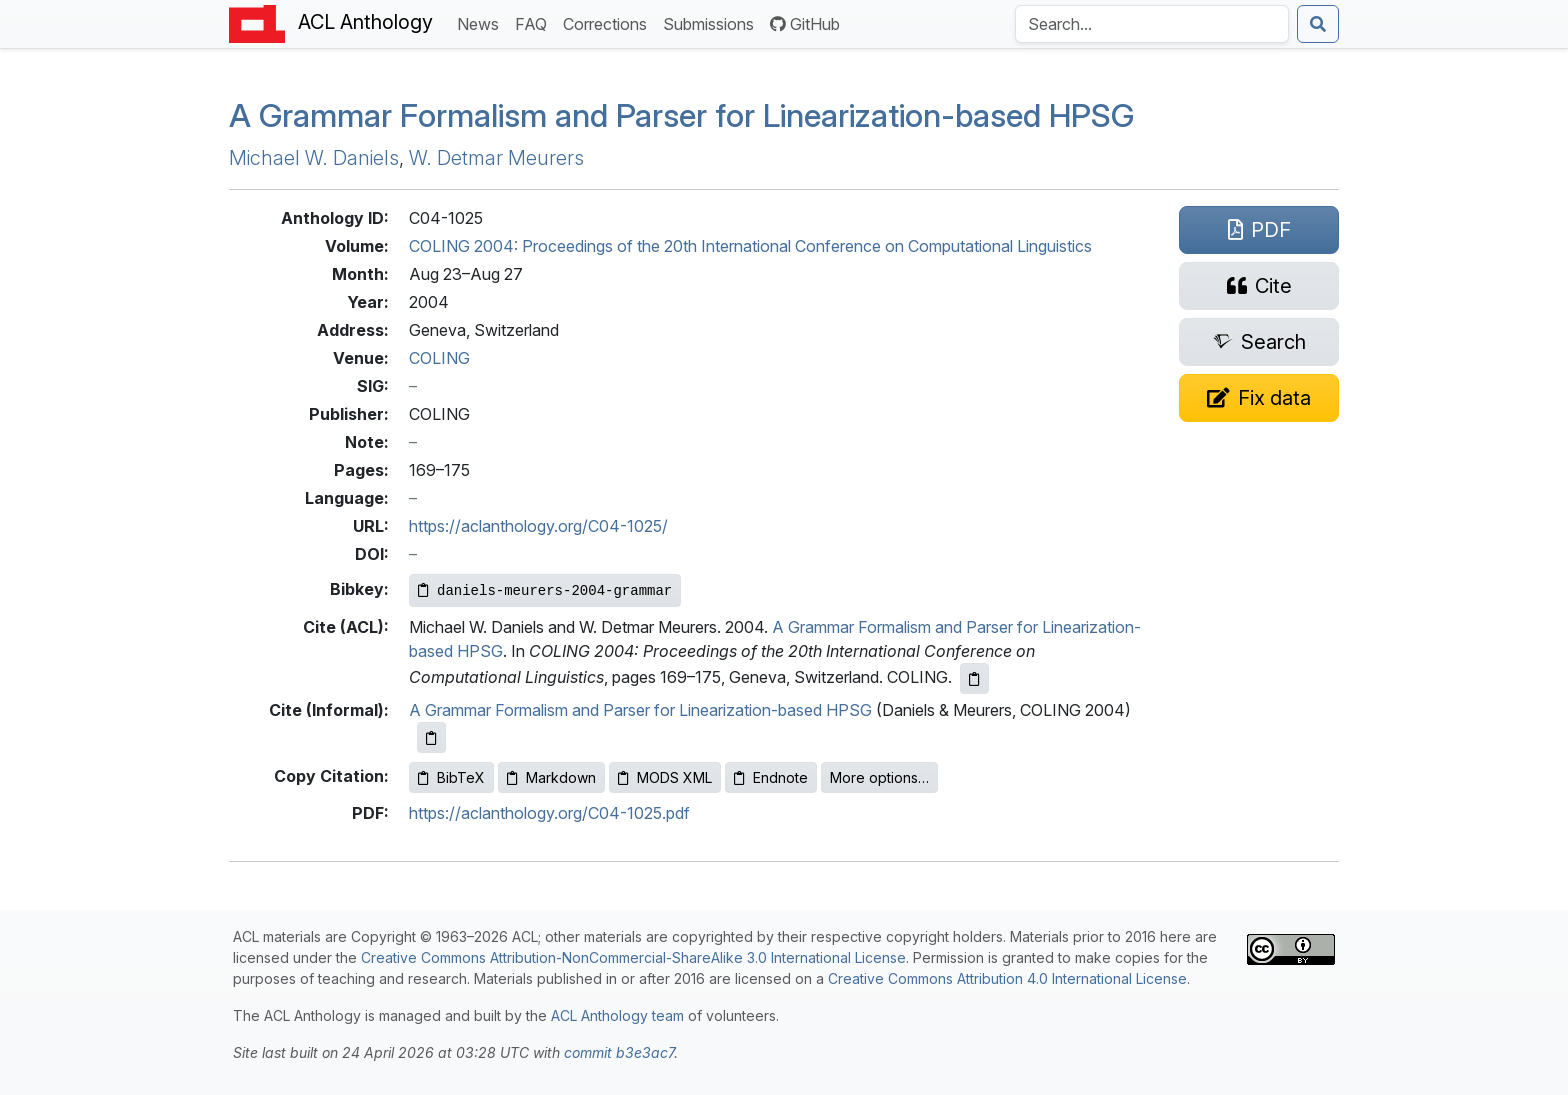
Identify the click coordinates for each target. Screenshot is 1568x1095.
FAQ (535, 22)
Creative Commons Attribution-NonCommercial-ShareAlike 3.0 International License (633, 957)
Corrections (609, 22)
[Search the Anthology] (1152, 24)
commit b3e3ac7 (619, 1052)
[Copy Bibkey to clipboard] (545, 590)
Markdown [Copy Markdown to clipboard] (551, 777)
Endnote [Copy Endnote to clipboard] (771, 777)
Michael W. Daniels (314, 158)
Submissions (712, 22)
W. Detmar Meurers (496, 158)
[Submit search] (1318, 24)
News (482, 22)
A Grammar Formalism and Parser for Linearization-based (681, 115)
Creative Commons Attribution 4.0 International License (1007, 978)
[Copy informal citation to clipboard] (431, 737)
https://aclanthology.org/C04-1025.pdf (549, 813)
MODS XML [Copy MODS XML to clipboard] (665, 777)
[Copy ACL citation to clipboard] (974, 678)
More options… (879, 777)
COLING (439, 358)
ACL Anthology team (617, 1015)
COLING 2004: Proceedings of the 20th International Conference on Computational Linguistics (750, 246)
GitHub (805, 24)
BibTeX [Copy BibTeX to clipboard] (451, 777)
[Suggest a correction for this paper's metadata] (1259, 398)
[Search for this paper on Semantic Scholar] (1259, 342)
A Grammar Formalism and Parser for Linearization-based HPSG (640, 710)
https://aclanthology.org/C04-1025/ (538, 526)
